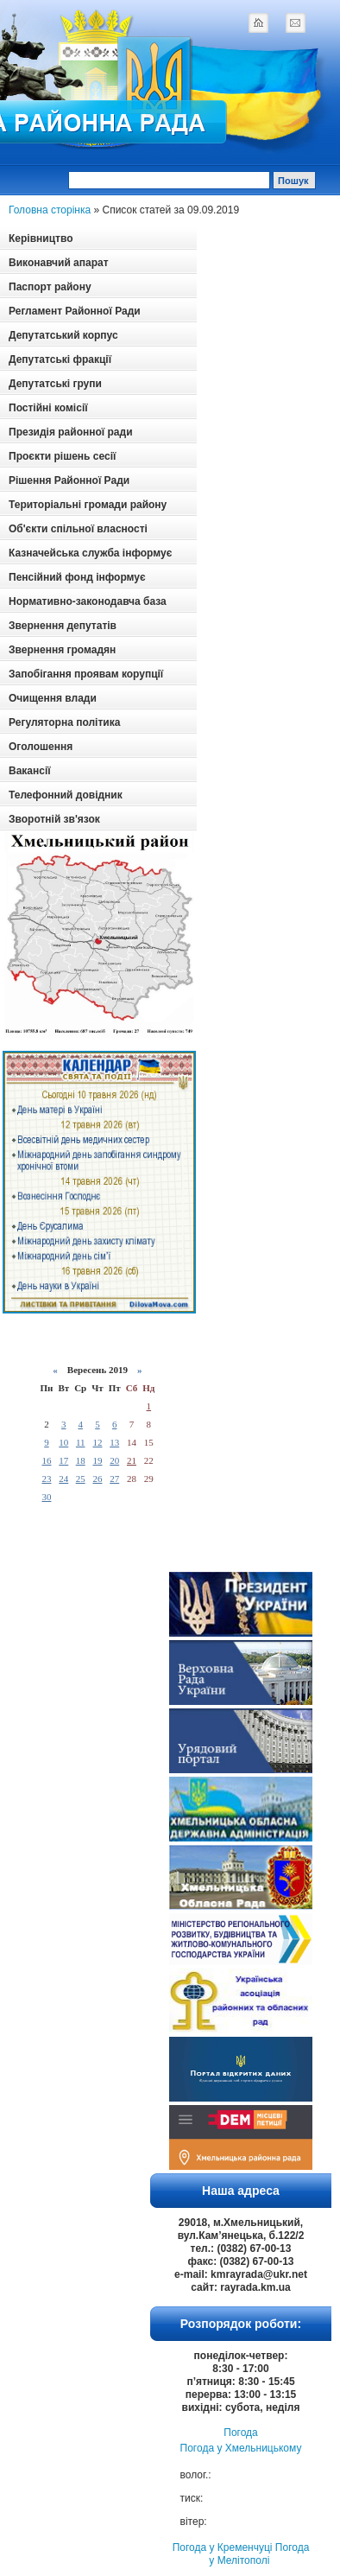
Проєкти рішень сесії (62, 456)
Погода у (241, 2448)
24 (63, 1478)
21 (131, 1460)
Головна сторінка (50, 210)
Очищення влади (53, 698)
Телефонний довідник (66, 795)
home (258, 22)
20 (114, 1460)
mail (295, 22)
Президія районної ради (71, 432)
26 (97, 1478)
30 (46, 1497)
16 (46, 1460)
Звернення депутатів (62, 626)
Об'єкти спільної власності (78, 529)
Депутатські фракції (60, 359)
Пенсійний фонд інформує (77, 577)
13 (114, 1442)
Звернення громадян (62, 650)
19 (97, 1460)
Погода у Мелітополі (259, 2553)
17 (63, 1460)
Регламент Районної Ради (75, 311)
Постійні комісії (48, 408)
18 (80, 1460)
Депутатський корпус (63, 335)
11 (80, 1442)
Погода (241, 2433)
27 (114, 1478)
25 (80, 1478)
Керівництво (40, 238)
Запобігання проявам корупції (86, 674)
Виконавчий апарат (59, 263)
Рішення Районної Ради (69, 480)
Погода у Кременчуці (223, 2547)
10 (63, 1442)
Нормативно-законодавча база (88, 601)
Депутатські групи (55, 384)
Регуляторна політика (64, 722)
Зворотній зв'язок (54, 819)
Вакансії (30, 771)
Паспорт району (50, 287)
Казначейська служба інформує (90, 553)
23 (46, 1478)
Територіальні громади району (88, 505)
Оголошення (40, 747)
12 (97, 1442)
